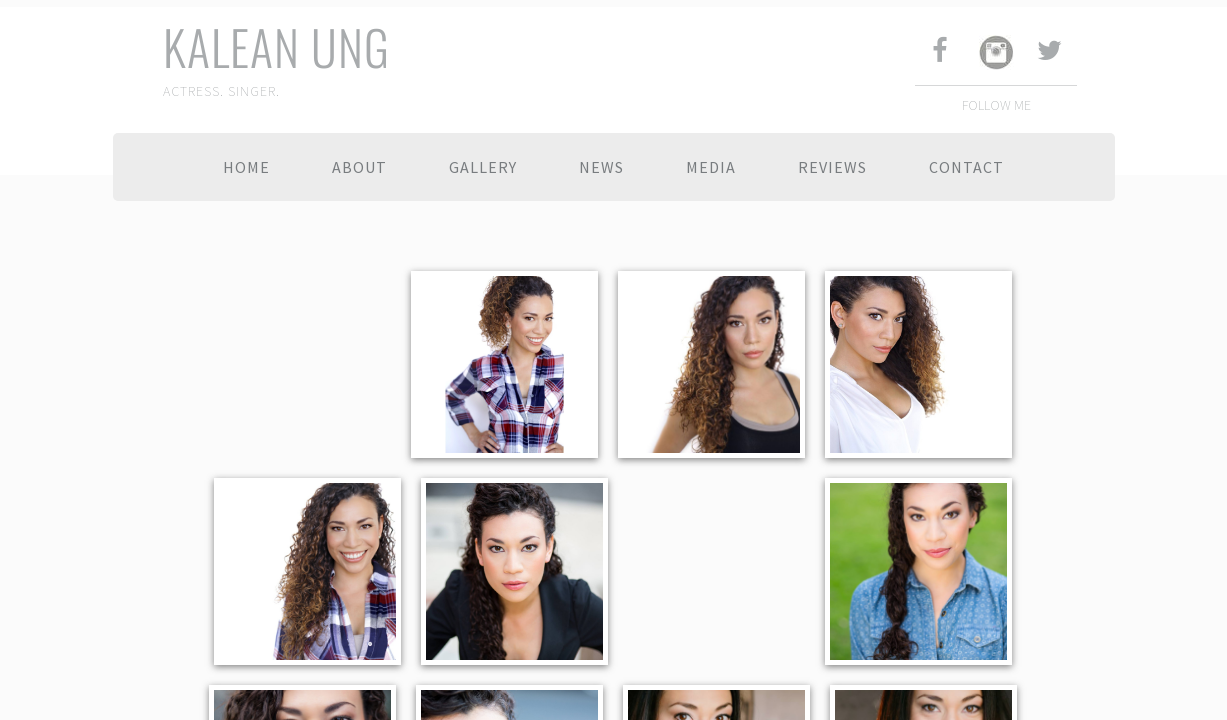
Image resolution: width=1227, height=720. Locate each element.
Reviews (832, 167)
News (601, 167)
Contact (966, 167)
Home (246, 167)
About (359, 167)
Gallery (483, 167)
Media (711, 167)
